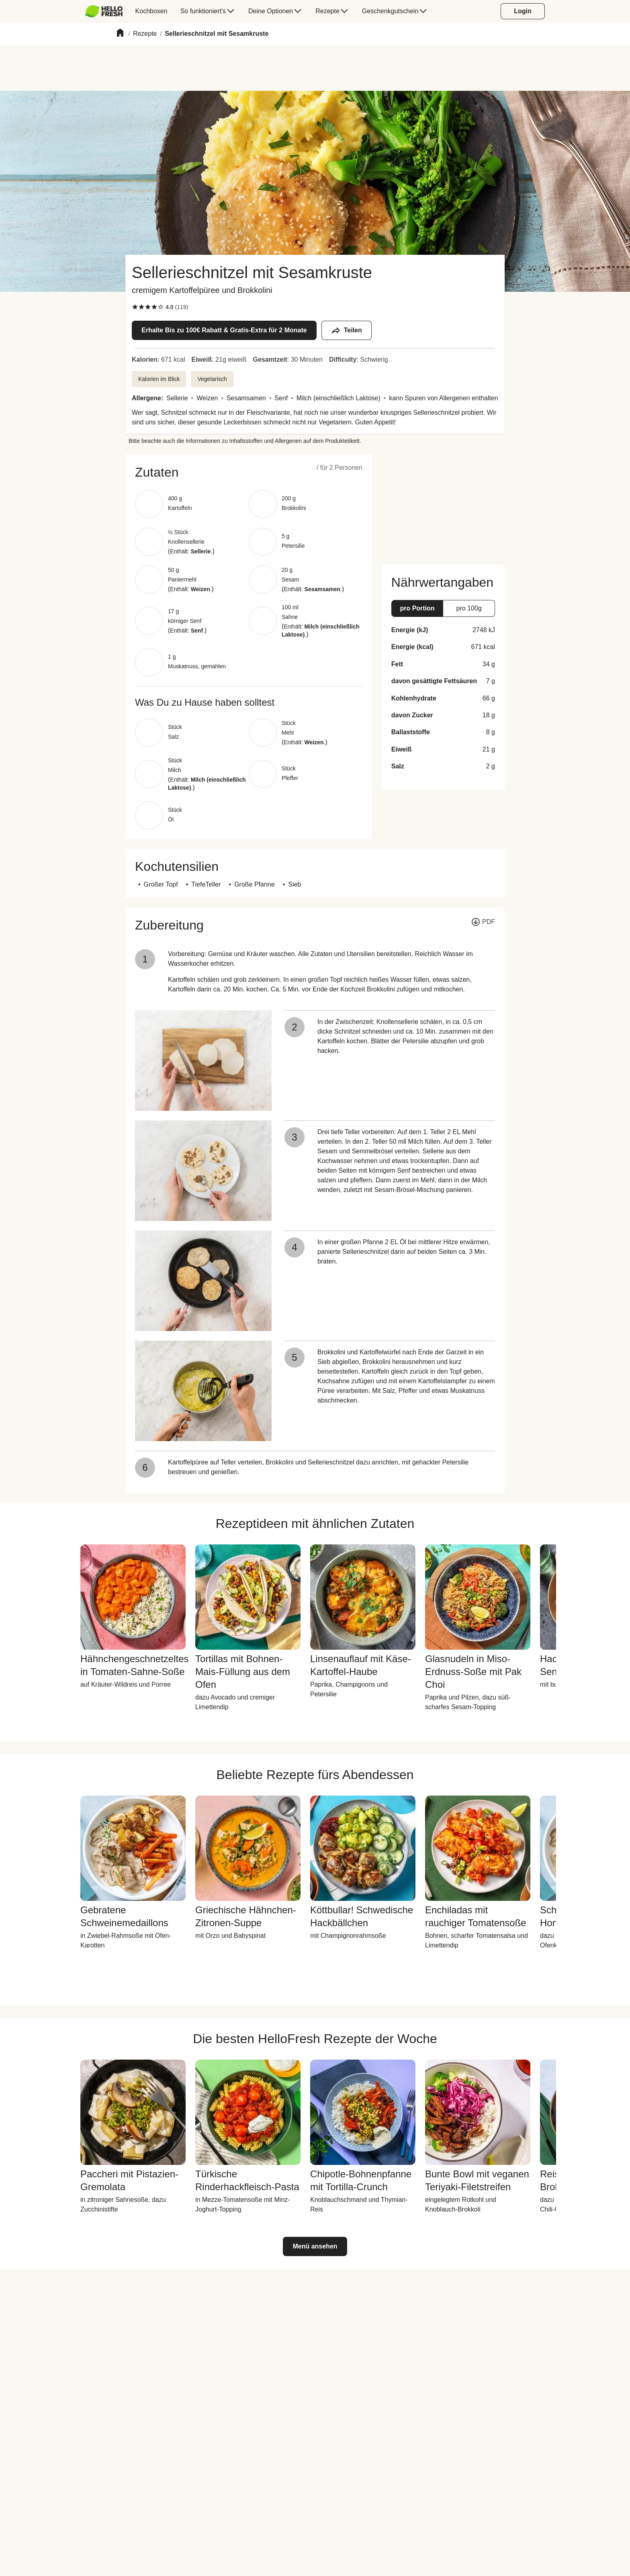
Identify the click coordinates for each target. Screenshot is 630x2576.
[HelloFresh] (104, 11)
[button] (248, 472)
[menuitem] (107, 11)
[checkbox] (135, 307)
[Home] (120, 34)
